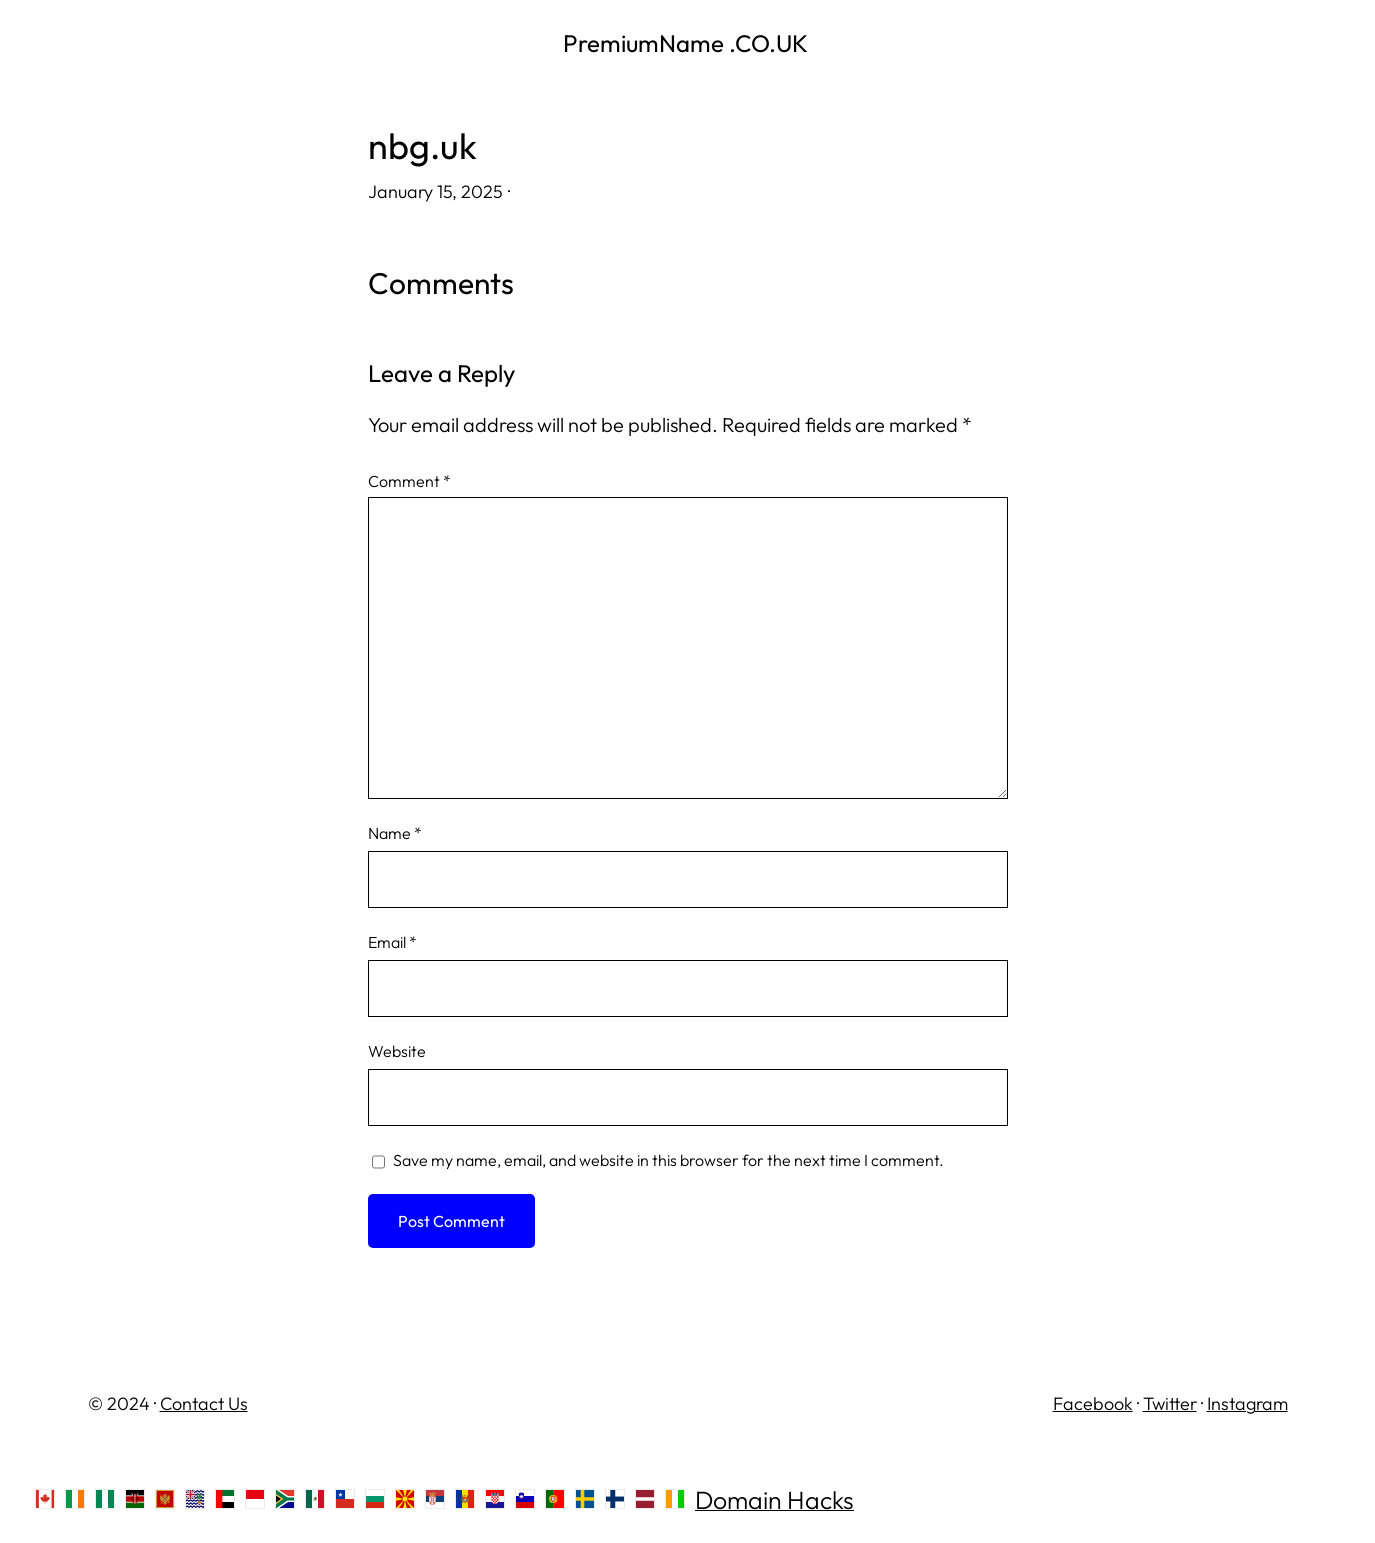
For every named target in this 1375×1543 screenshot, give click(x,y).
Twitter (1170, 1403)
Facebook (1093, 1403)
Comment (409, 481)
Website (397, 1051)
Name (395, 833)
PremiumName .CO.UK (688, 43)
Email (392, 942)
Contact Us (204, 1403)
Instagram (1247, 1403)
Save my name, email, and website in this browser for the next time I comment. (668, 1160)
